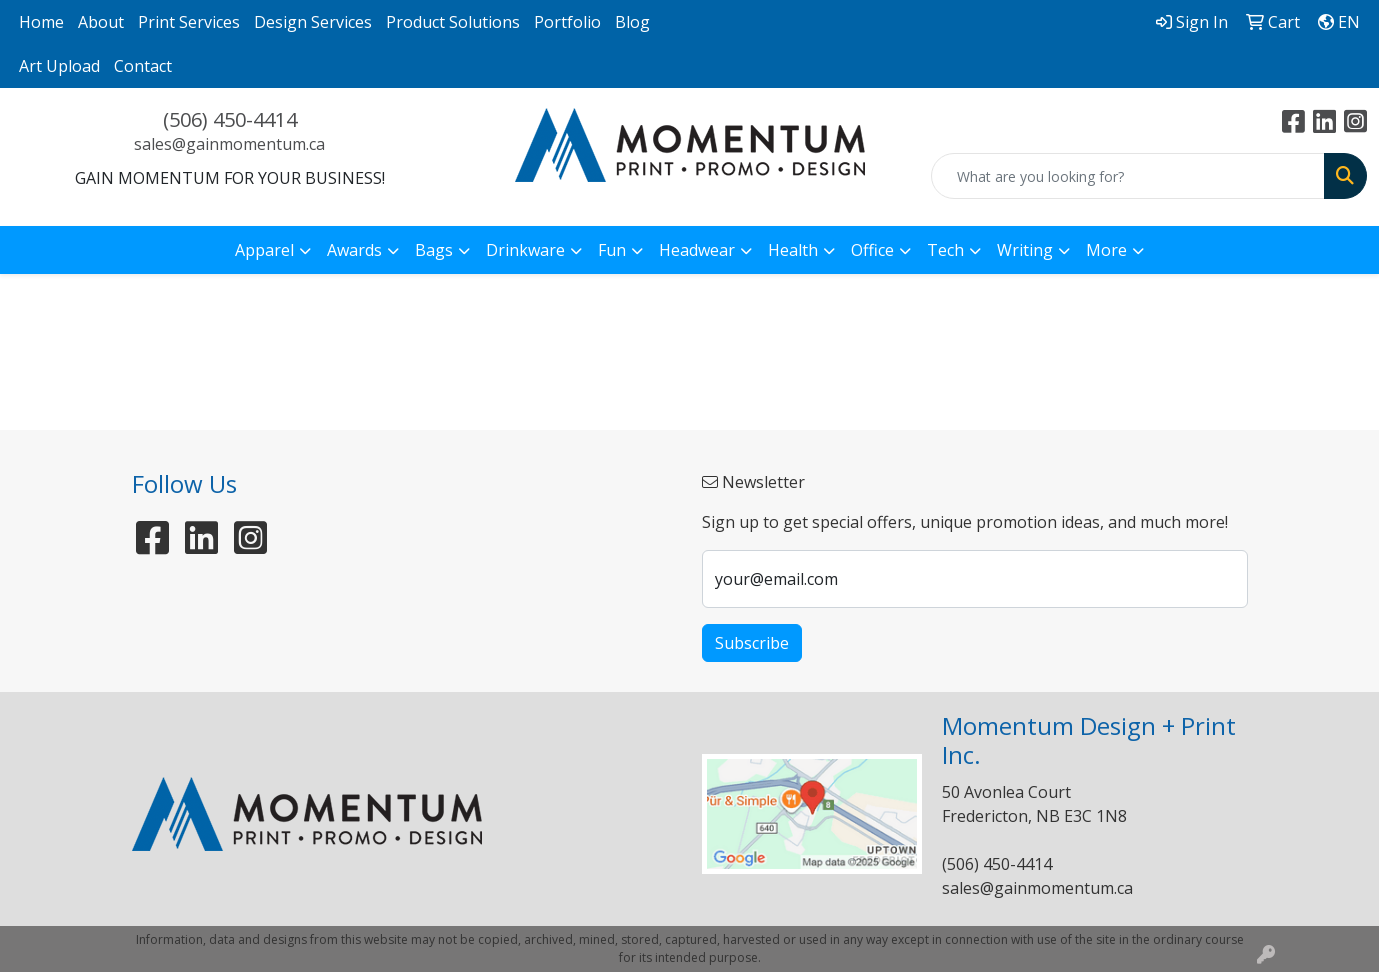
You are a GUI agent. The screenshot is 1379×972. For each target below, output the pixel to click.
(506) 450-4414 (230, 119)
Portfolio (567, 22)
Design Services (313, 22)
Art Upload (59, 66)
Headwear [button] (697, 250)
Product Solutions (453, 22)
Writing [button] (1025, 250)
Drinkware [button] (525, 250)
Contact (143, 66)
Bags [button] (434, 250)
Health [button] (793, 250)
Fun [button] (612, 250)
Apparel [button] (264, 250)
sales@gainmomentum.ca (229, 144)
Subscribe (752, 643)
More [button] (1106, 250)
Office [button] (872, 250)
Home (41, 22)
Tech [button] (945, 250)
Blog (632, 22)
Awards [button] (354, 250)
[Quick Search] (1128, 176)
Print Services (189, 22)
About (101, 22)
